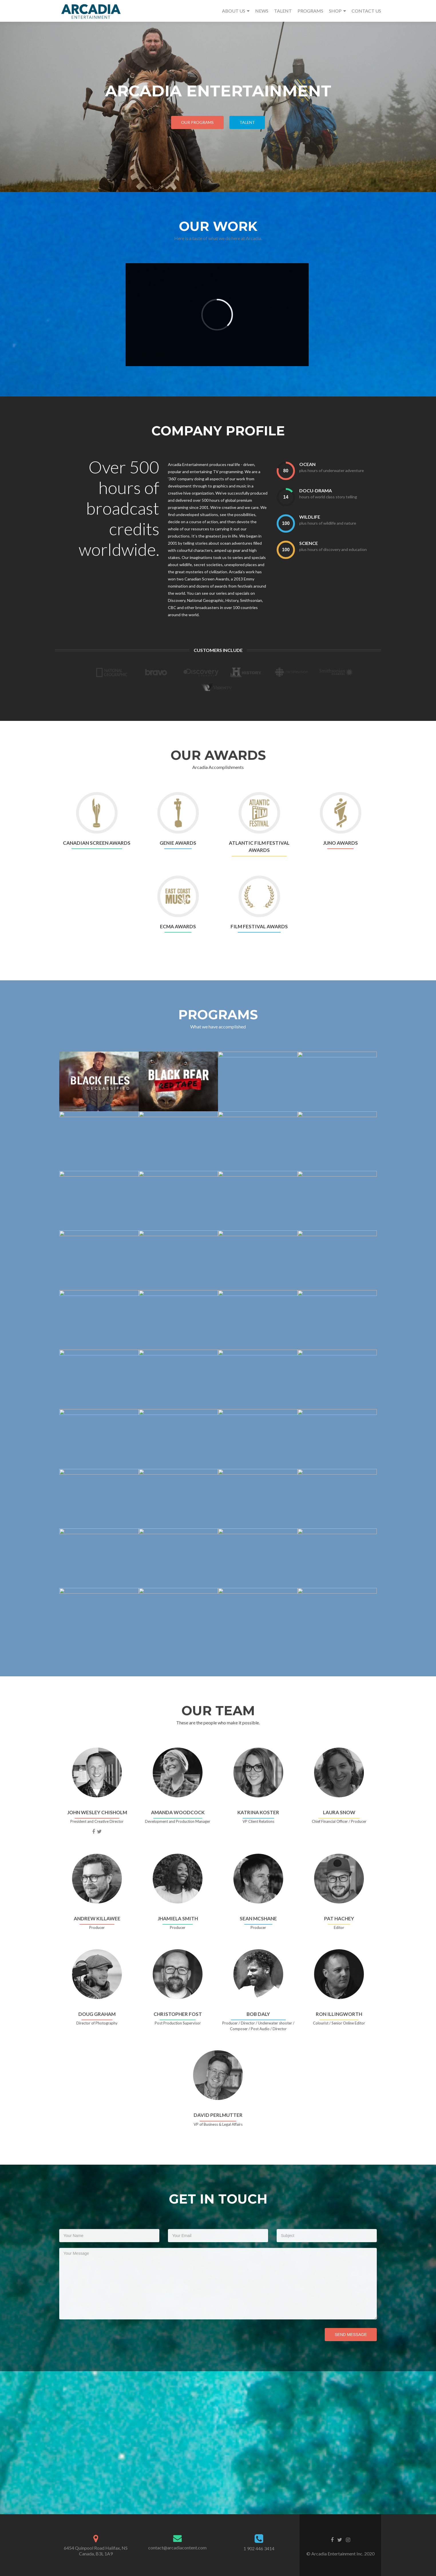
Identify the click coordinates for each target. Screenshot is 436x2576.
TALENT (283, 10)
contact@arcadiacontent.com (177, 2547)
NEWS (261, 10)
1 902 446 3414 (258, 2548)
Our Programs (197, 122)
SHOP (335, 10)
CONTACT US (366, 10)
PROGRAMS (310, 10)
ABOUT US (233, 10)
